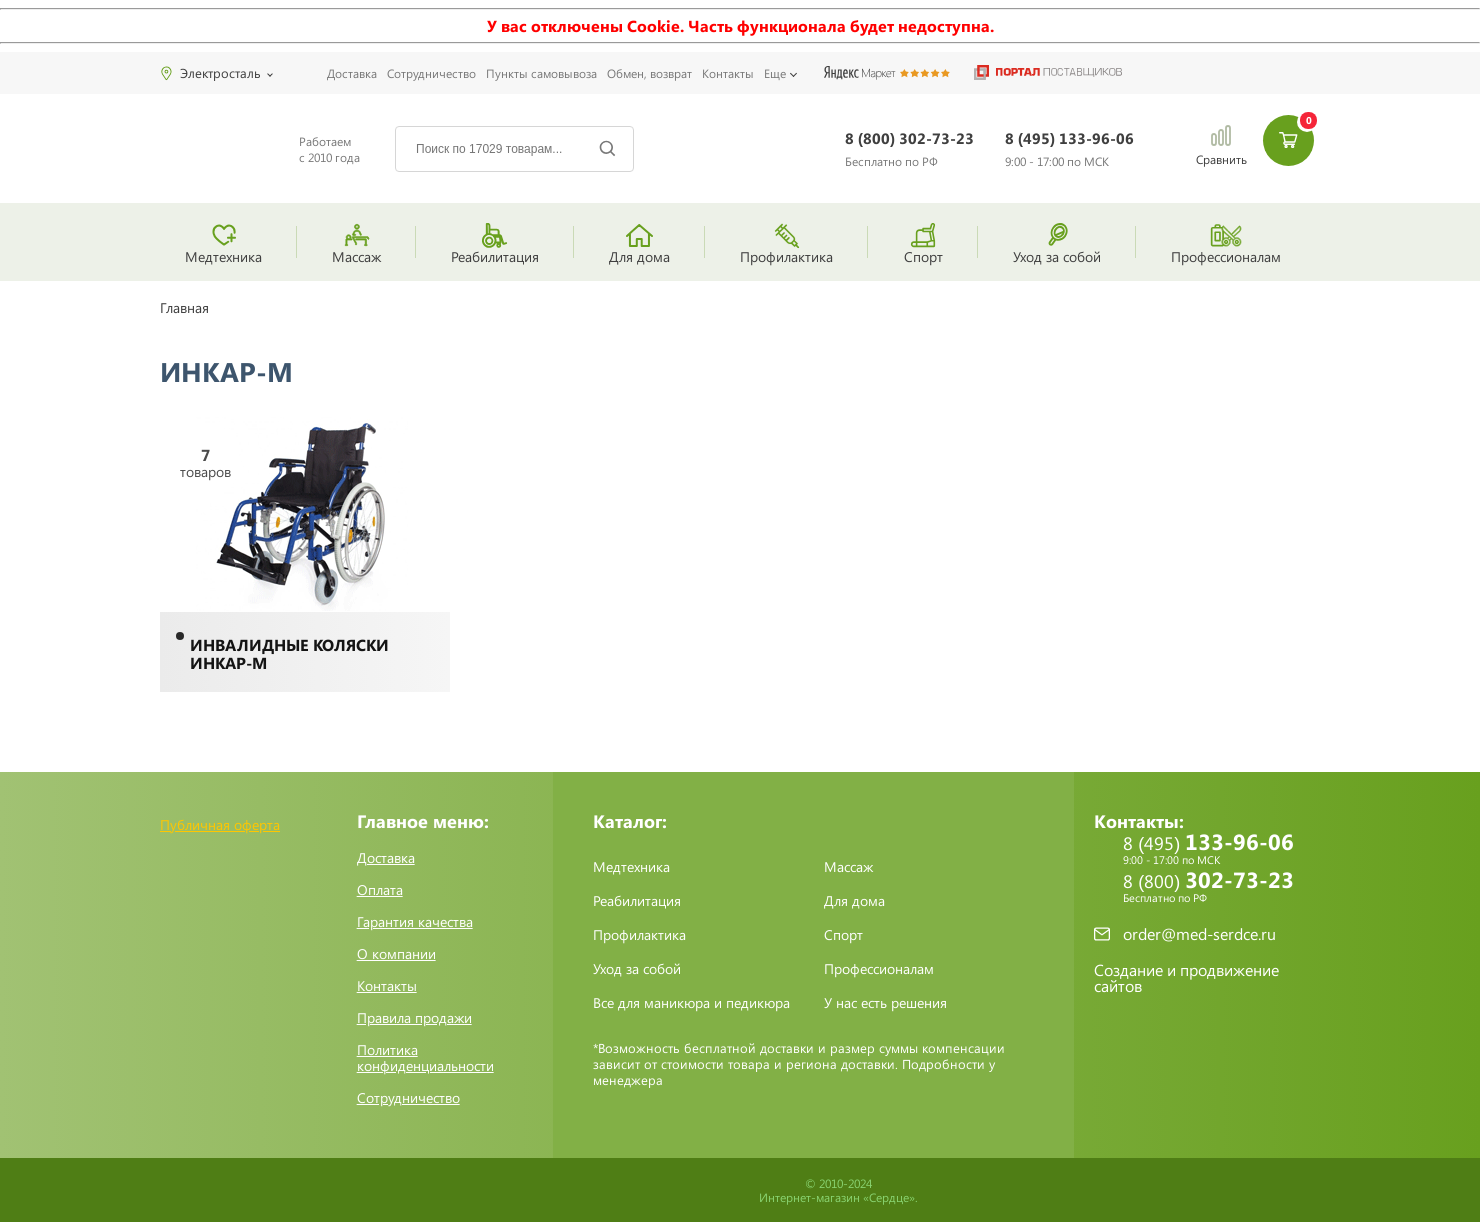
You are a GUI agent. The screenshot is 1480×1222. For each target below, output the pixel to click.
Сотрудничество (431, 73)
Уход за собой (637, 969)
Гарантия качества (415, 922)
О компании (396, 954)
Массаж (848, 867)
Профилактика (639, 935)
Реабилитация (637, 901)
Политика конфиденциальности (425, 1058)
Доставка (352, 73)
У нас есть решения (885, 1003)
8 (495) (1069, 150)
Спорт (843, 935)
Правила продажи (414, 1018)
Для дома (854, 901)
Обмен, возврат (649, 73)
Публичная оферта (220, 824)
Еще (775, 73)
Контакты (728, 73)
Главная (184, 307)
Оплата (380, 890)
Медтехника (631, 867)
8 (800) (909, 150)
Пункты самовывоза (541, 73)
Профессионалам (879, 969)
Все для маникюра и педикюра (691, 1003)
